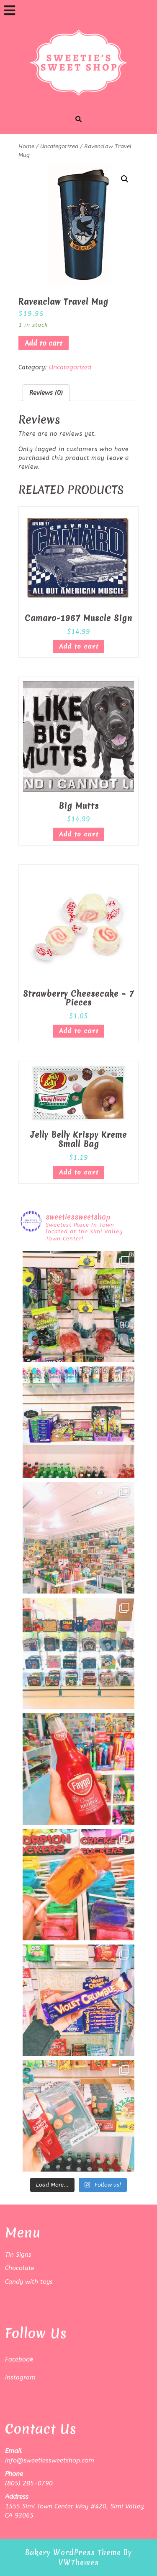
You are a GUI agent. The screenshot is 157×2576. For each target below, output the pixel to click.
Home (26, 146)
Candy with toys (29, 2282)
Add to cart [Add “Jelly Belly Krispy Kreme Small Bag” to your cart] (78, 1172)
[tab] (9, 10)
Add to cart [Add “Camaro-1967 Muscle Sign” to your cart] (78, 646)
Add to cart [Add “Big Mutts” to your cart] (78, 834)
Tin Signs (18, 2254)
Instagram (20, 2377)
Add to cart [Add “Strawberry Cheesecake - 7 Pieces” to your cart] (78, 1031)
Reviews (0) (46, 393)
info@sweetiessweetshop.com (49, 2460)
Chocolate (19, 2268)
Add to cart (43, 343)
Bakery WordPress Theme (73, 2552)
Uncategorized (59, 146)
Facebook (19, 2359)
